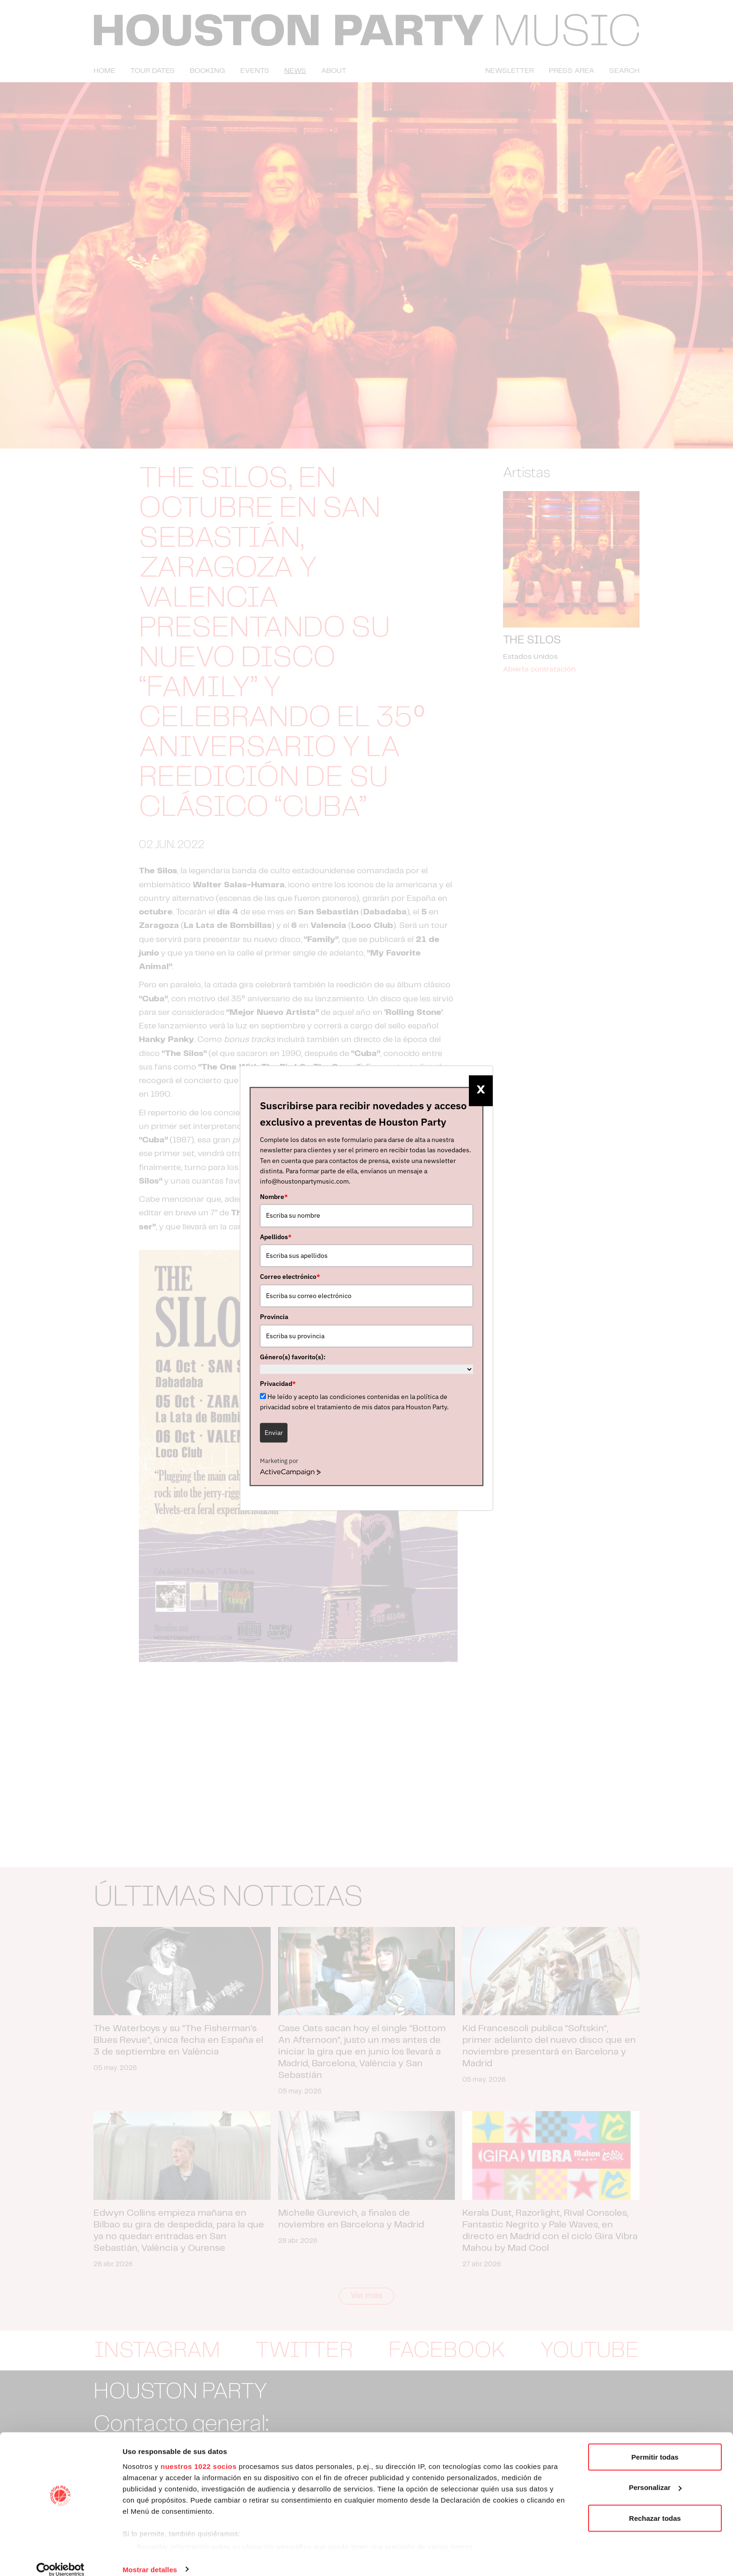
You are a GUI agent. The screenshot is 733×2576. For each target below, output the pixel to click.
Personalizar (655, 2476)
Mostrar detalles (149, 2558)
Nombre (274, 1196)
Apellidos (276, 1237)
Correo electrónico (290, 1277)
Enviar (274, 1432)
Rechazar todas (655, 2506)
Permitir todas (655, 2445)
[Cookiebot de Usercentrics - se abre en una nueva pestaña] (60, 2558)
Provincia (274, 1317)
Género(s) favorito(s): (292, 1357)
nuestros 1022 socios (198, 2454)
